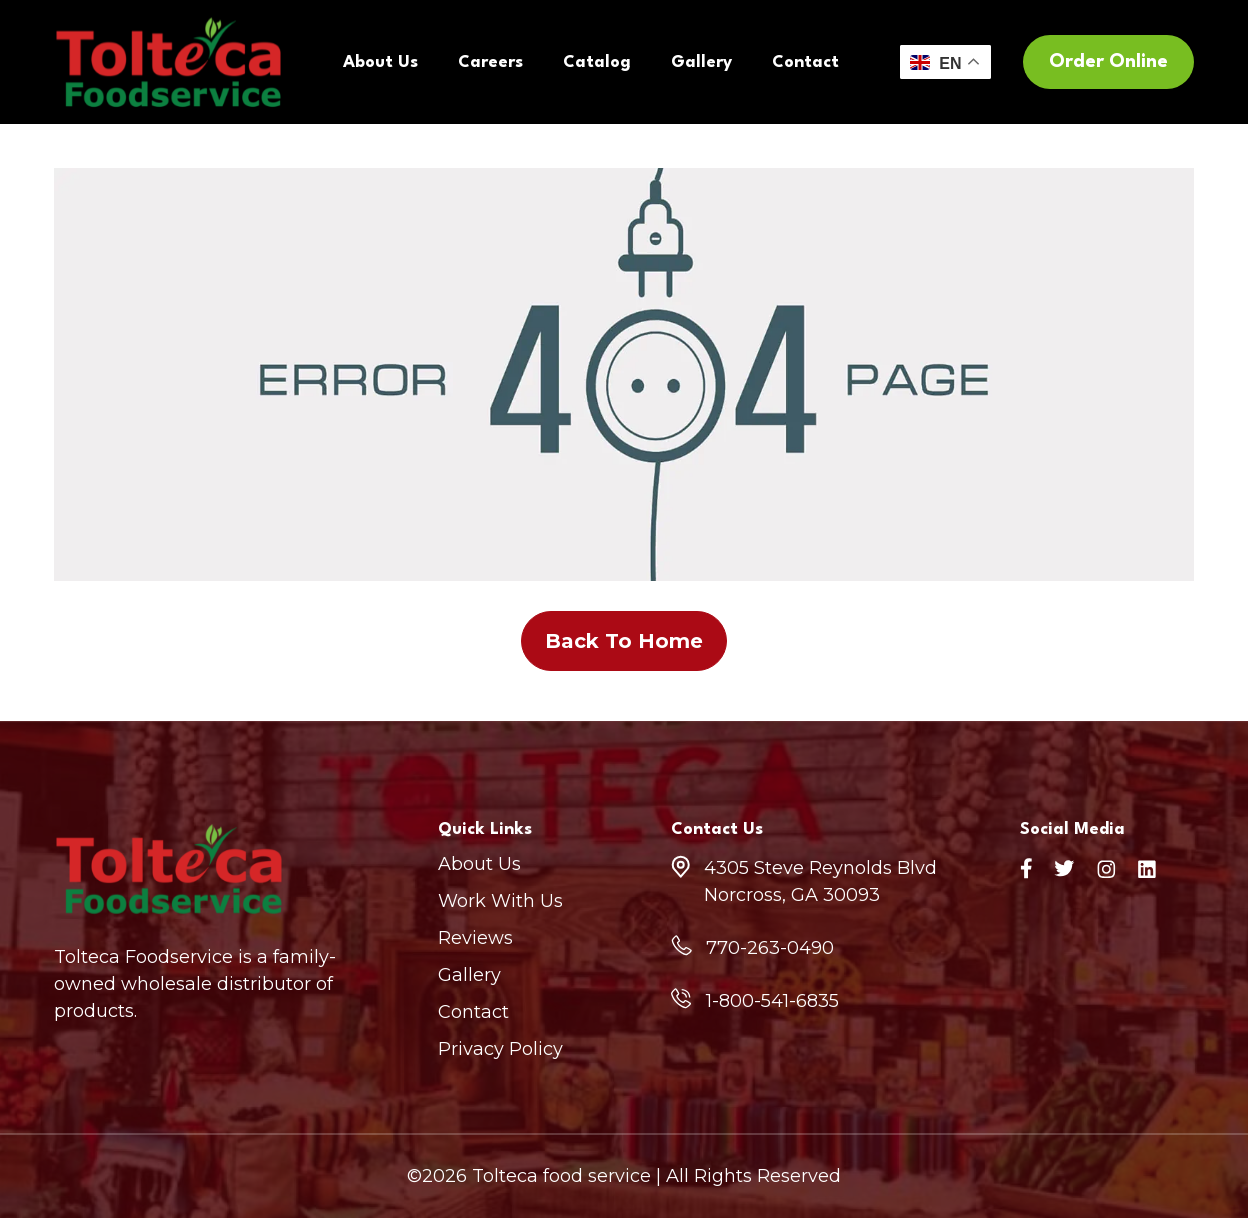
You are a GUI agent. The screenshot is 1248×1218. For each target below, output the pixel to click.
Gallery (701, 62)
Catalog (597, 62)
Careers (490, 62)
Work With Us (500, 901)
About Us (380, 62)
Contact (805, 62)
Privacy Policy (500, 1049)
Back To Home (624, 641)
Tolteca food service (561, 1176)
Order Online (1108, 62)
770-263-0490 (770, 948)
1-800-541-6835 (772, 1001)
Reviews (475, 938)
